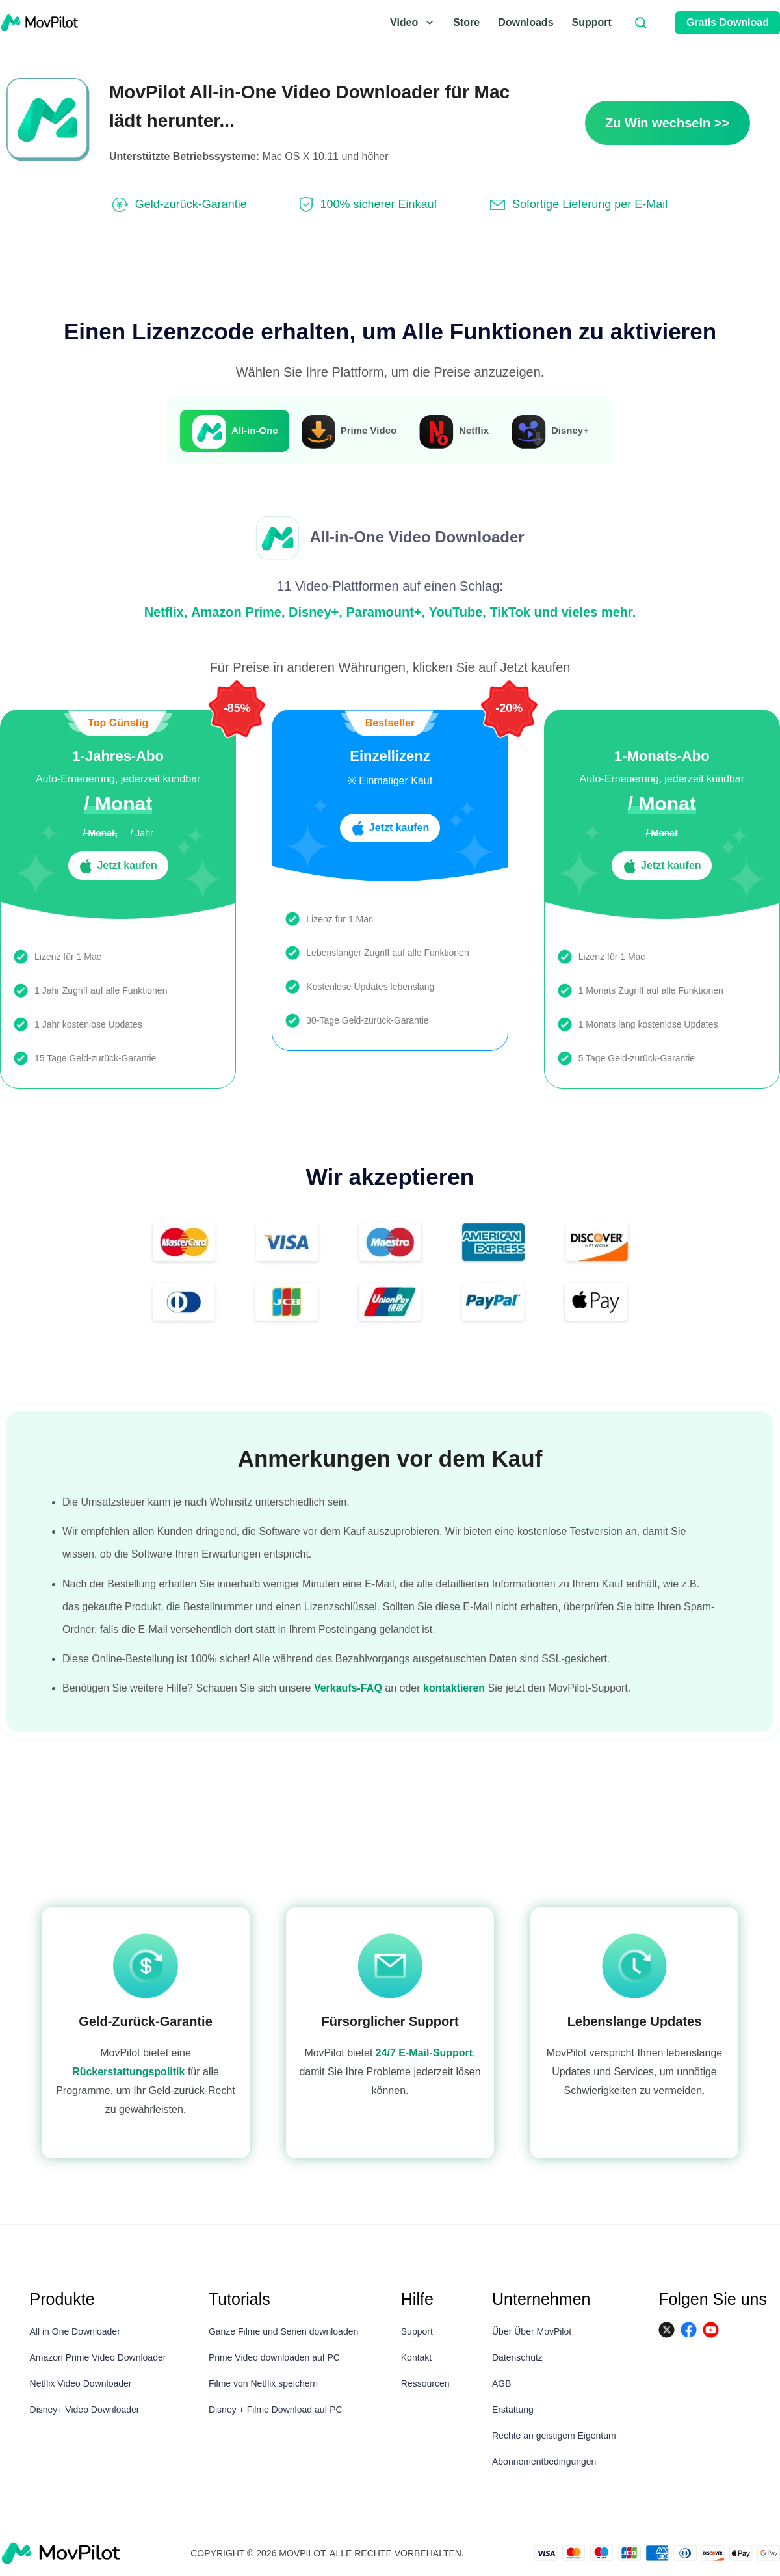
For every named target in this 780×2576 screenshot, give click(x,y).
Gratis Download (727, 22)
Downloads (525, 22)
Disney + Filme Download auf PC (276, 2409)
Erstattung (513, 2409)
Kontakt (416, 2357)
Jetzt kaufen (118, 866)
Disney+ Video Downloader (85, 2409)
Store (466, 22)
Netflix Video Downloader (81, 2383)
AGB (502, 2383)
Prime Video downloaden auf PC (274, 2357)
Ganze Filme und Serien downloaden (283, 2331)
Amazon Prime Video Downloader (98, 2357)
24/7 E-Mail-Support (424, 2052)
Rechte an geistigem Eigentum (554, 2435)
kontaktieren (454, 1687)
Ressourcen (425, 2383)
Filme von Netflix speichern (263, 2383)
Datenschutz (517, 2357)
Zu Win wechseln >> (667, 123)
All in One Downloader (75, 2331)
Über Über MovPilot (531, 2331)
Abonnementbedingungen (544, 2461)
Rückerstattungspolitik (128, 2071)
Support (592, 22)
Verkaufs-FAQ (348, 1687)
